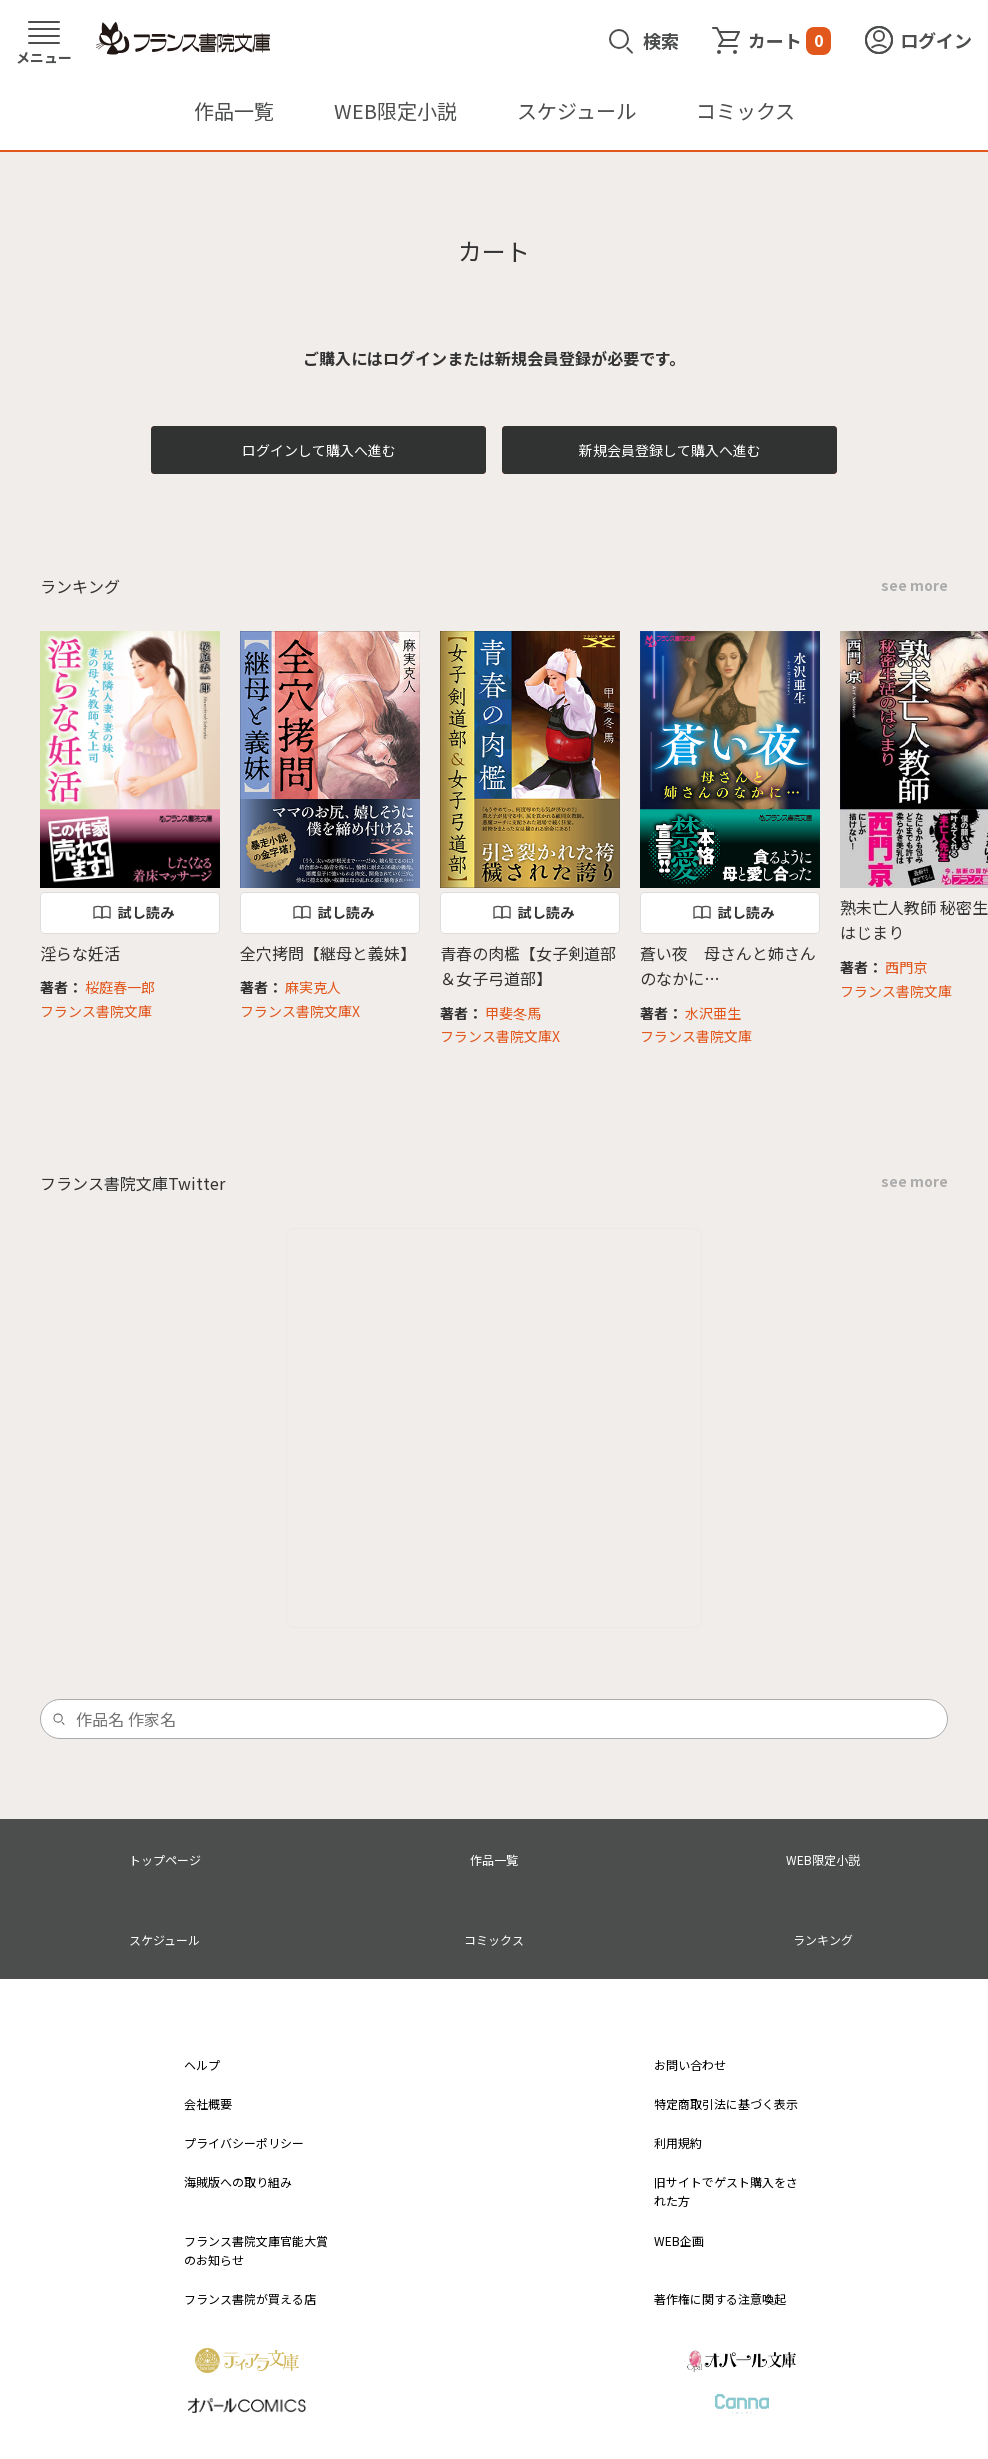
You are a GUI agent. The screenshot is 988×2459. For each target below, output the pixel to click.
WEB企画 (679, 2240)
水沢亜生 (713, 1013)
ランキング (823, 1939)
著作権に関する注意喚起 (720, 2298)
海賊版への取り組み (238, 2181)
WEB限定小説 (395, 110)
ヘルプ (202, 2064)
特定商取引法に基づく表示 (726, 2103)
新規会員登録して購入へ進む (670, 450)
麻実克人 (313, 987)
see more (914, 585)
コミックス (745, 110)
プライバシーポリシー (244, 2142)
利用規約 (678, 2142)
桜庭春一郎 (120, 987)
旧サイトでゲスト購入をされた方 (726, 2191)
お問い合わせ (690, 2064)
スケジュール (576, 110)
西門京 (906, 967)
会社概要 (208, 2103)
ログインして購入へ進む (319, 450)
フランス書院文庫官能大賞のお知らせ (256, 2250)
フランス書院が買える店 (250, 2298)
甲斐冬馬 (513, 1013)
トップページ (165, 1859)
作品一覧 (234, 110)
